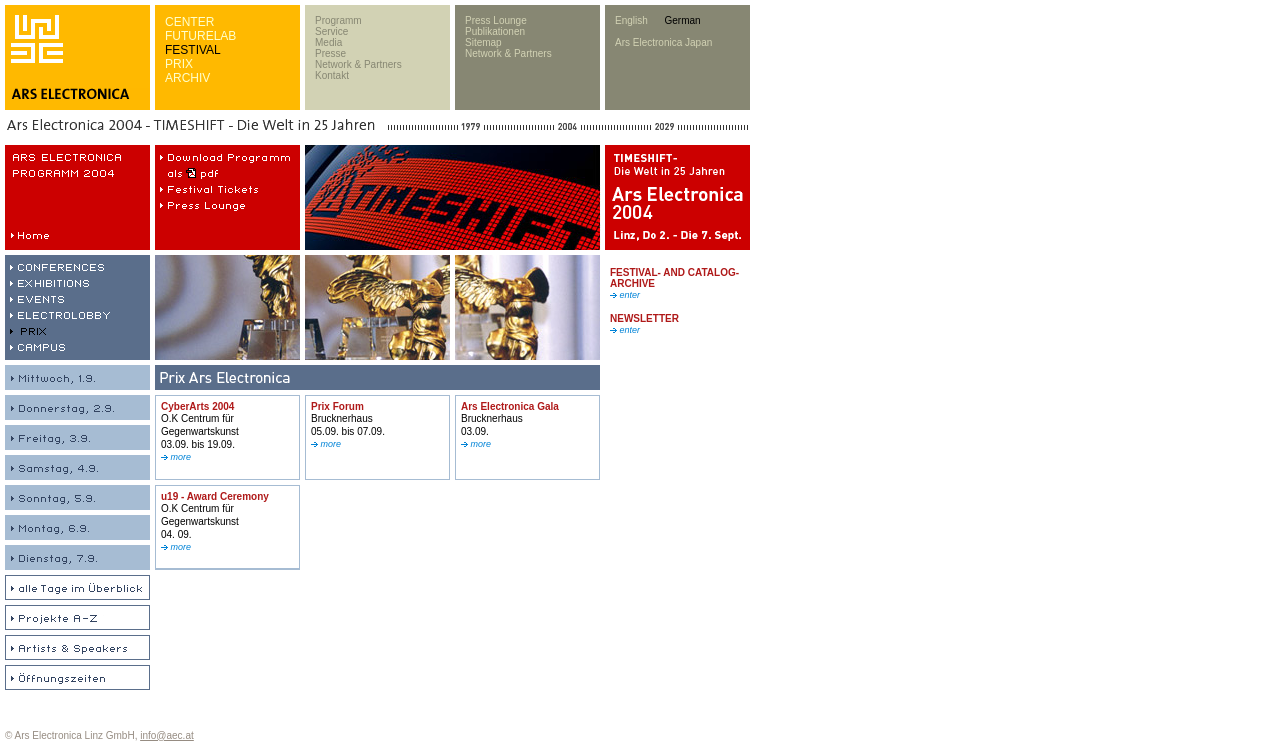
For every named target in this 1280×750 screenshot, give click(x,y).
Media (328, 42)
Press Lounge (496, 20)
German (682, 20)
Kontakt (332, 75)
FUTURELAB (200, 36)
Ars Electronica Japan (663, 42)
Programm (338, 20)
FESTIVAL (193, 50)
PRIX (179, 64)
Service (331, 31)
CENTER (189, 22)
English (631, 20)
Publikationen (495, 31)
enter (625, 295)
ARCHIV (187, 78)
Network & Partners (358, 64)
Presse (330, 53)
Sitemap (483, 42)
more (176, 457)
